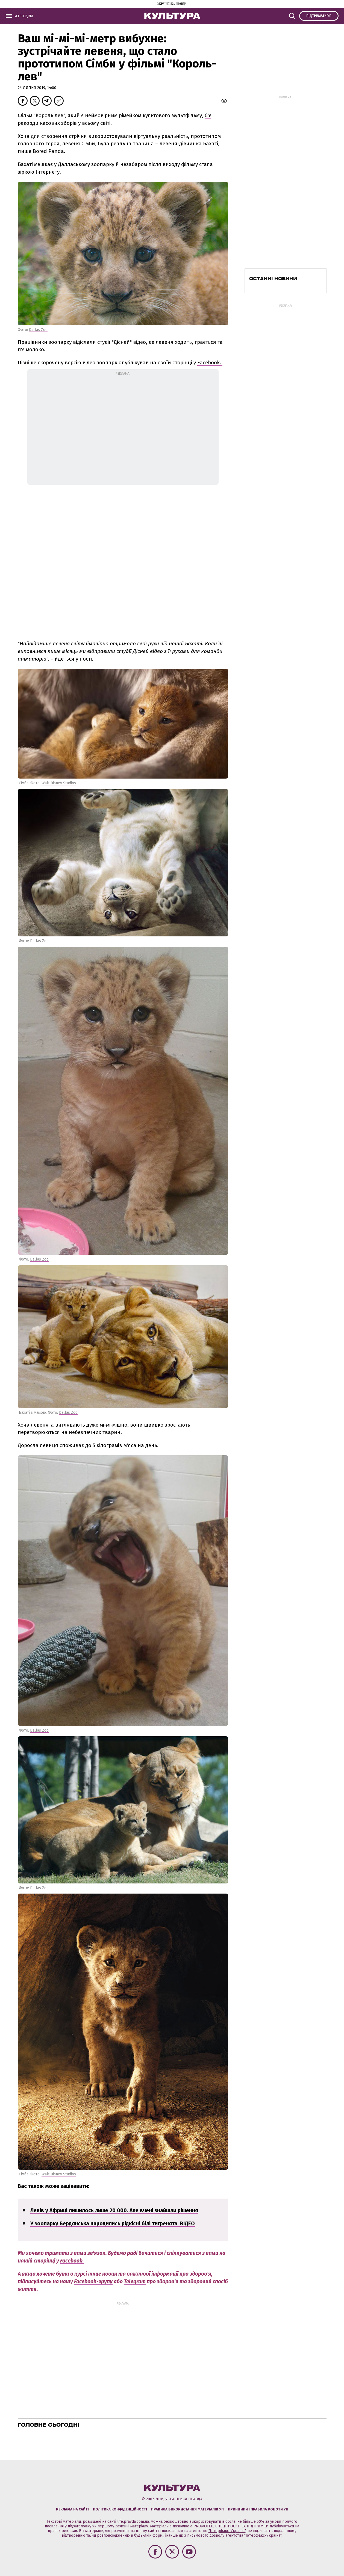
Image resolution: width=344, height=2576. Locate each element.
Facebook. (209, 362)
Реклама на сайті (72, 2509)
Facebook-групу (93, 2281)
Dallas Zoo (38, 329)
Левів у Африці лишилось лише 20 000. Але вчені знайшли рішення (114, 2210)
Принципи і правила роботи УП (258, 2509)
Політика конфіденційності (120, 2509)
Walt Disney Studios (59, 783)
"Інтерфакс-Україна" (227, 2530)
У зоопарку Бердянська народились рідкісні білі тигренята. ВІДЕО (112, 2223)
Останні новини (273, 279)
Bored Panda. (50, 151)
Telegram (135, 2281)
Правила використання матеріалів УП (187, 2509)
